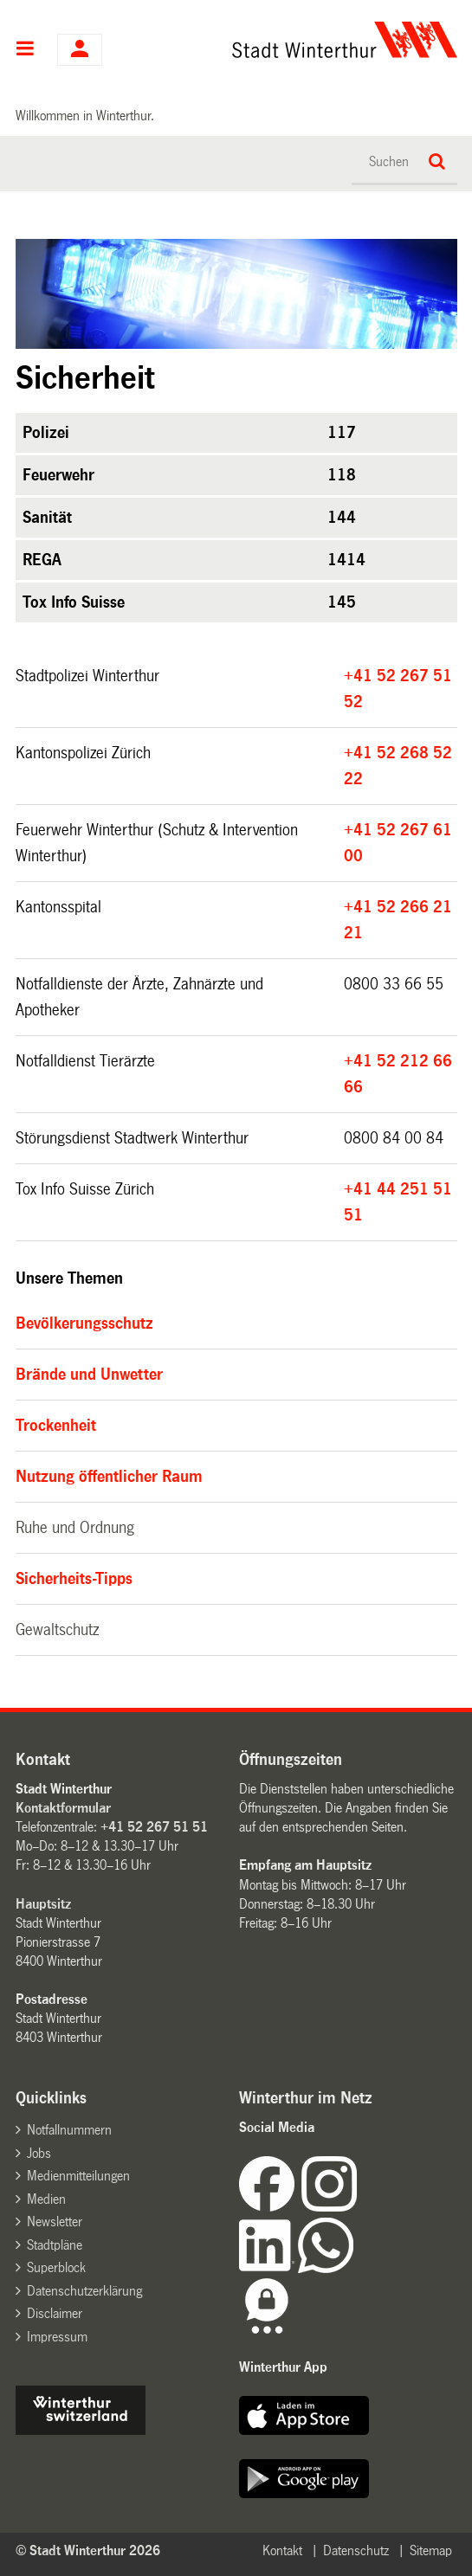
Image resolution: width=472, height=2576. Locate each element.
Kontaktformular (63, 1807)
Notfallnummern (69, 2129)
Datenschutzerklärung (84, 2290)
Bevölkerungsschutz (84, 1323)
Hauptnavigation (26, 50)
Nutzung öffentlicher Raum (109, 1476)
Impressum (57, 2336)
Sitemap (431, 2550)
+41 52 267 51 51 (154, 1826)
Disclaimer (54, 2313)
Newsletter (54, 2221)
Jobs (39, 2153)
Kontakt (282, 2550)
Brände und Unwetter (89, 1374)
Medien (46, 2199)
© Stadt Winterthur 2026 (88, 2550)
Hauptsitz (43, 1904)
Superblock (56, 2267)
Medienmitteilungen (78, 2175)
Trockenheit (56, 1425)
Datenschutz (356, 2550)
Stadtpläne (54, 2245)
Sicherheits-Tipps (74, 1578)
